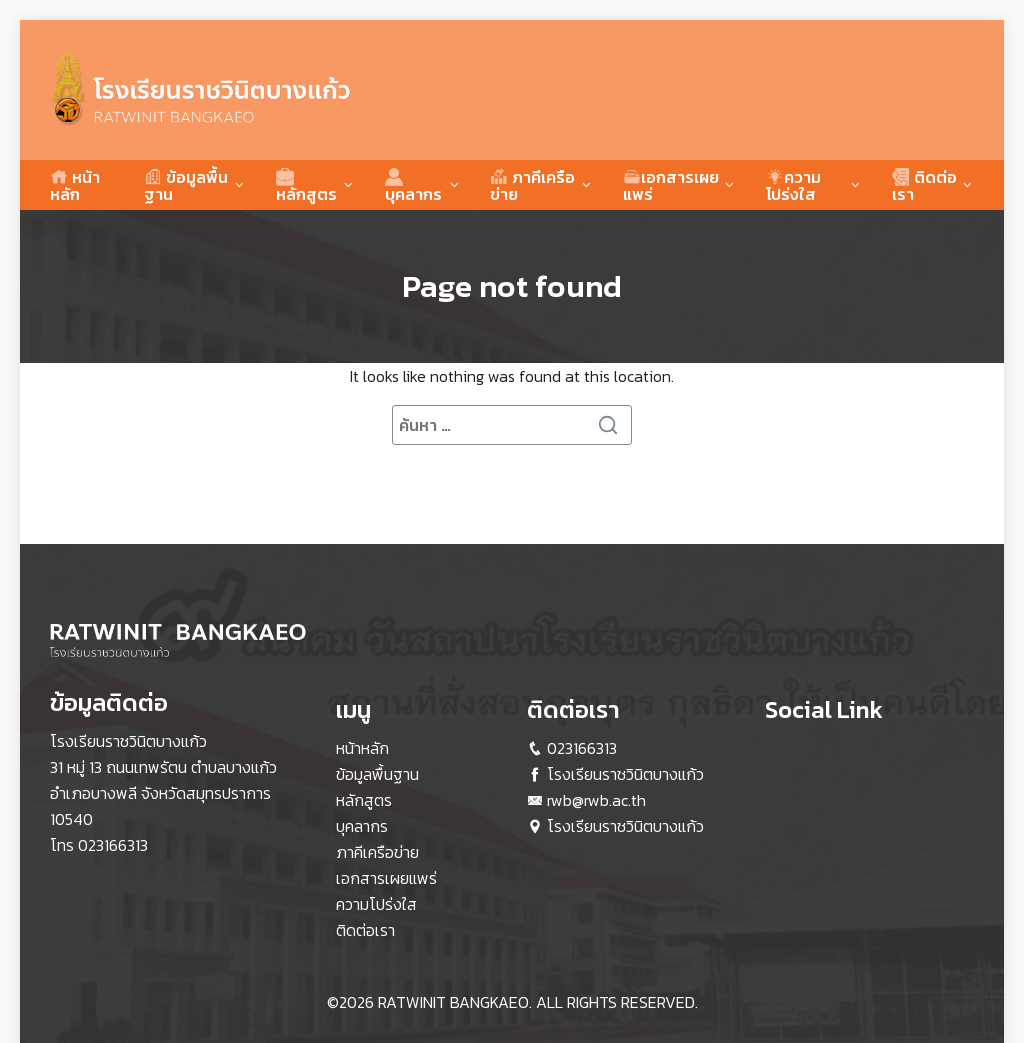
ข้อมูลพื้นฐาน (186, 185)
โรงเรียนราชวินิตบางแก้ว (625, 774)
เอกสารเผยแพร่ (671, 185)
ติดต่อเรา (924, 185)
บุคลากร (413, 185)
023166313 (113, 845)
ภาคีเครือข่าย (532, 185)
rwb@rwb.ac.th (596, 800)
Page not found (512, 286)
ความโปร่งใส (793, 185)
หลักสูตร (306, 185)
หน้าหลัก (75, 185)
